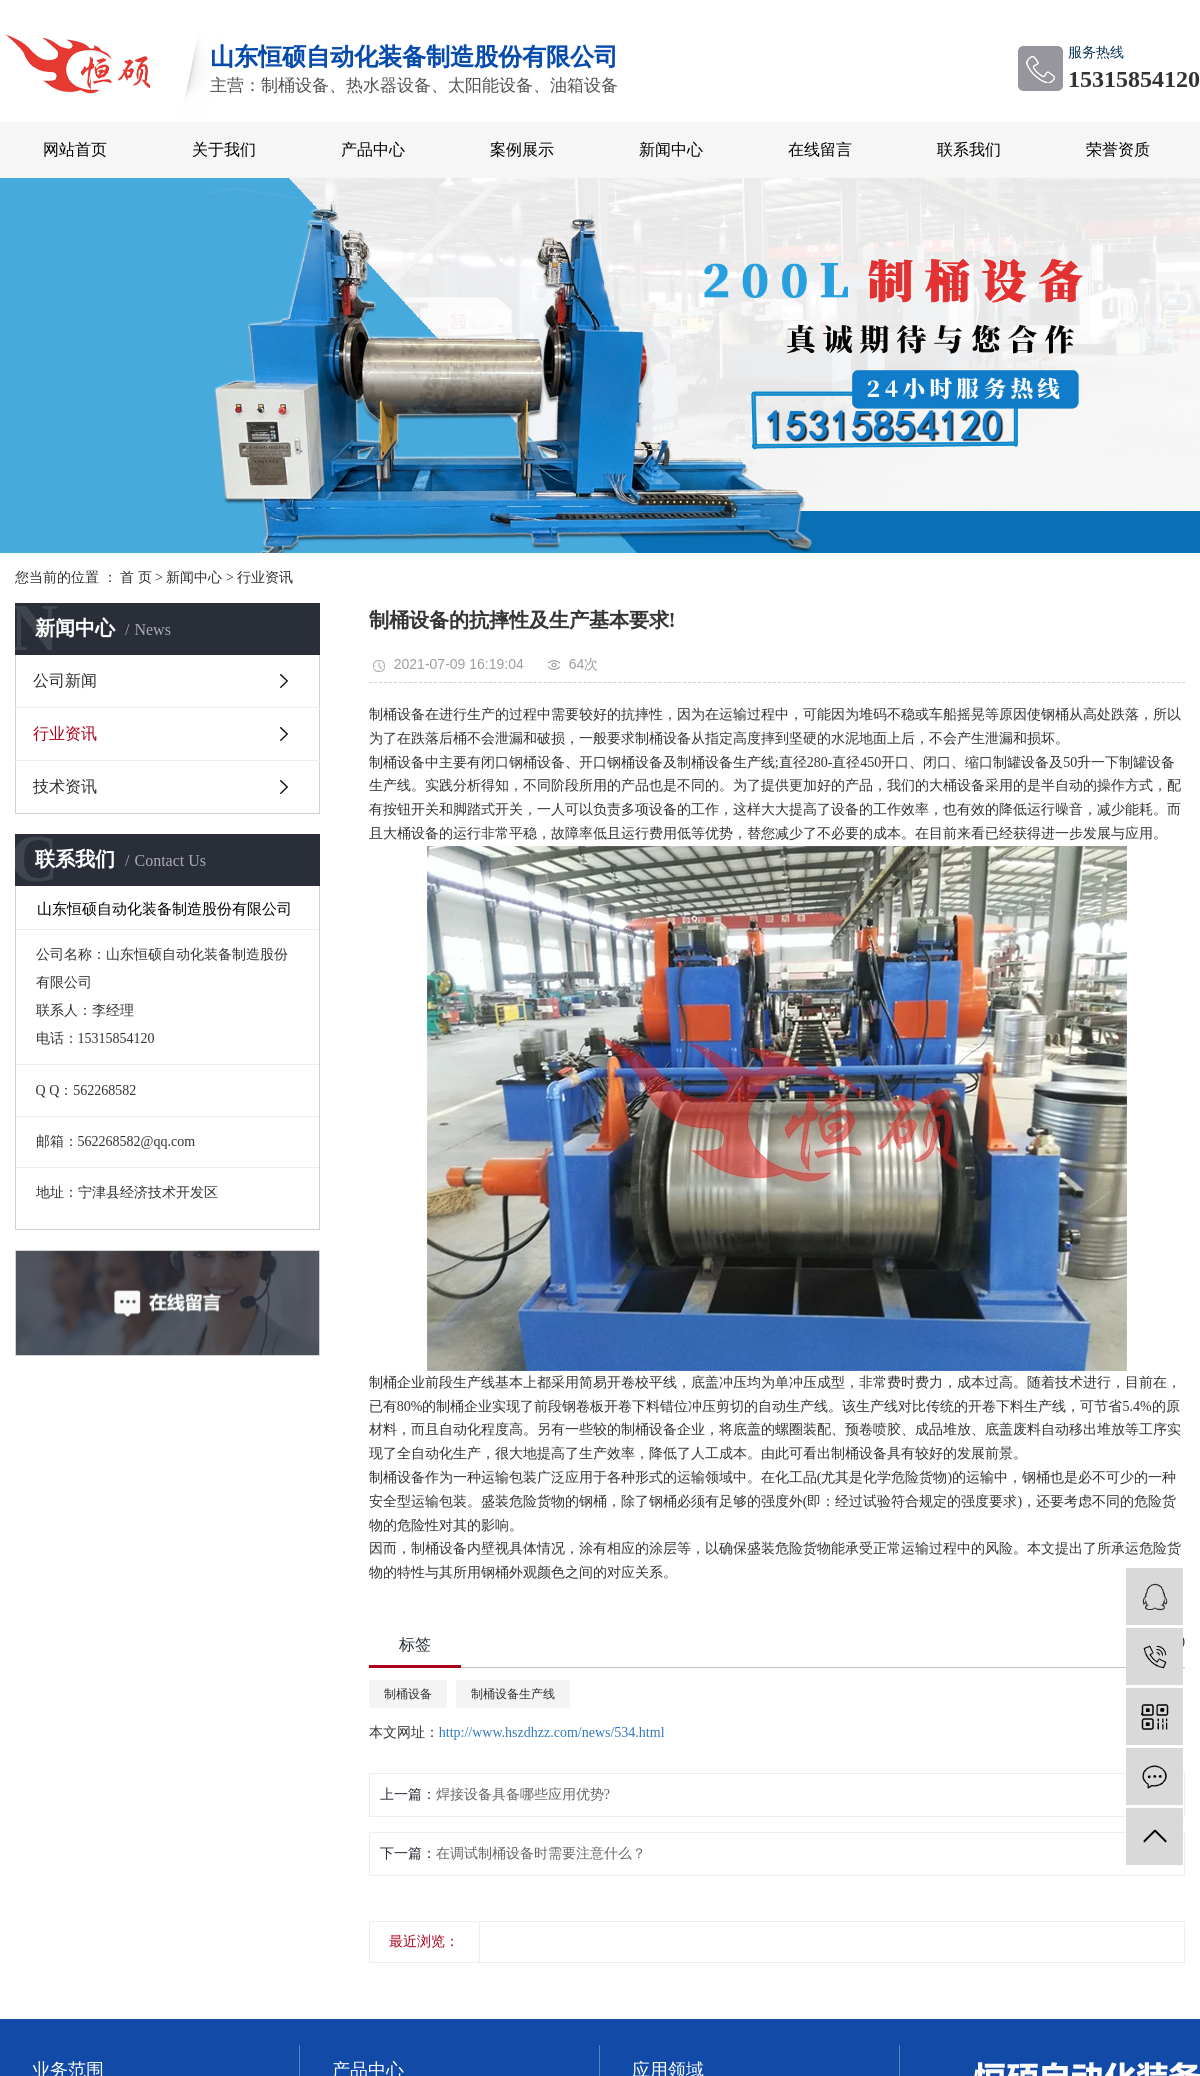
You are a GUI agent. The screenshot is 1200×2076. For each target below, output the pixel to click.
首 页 (136, 577)
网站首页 (75, 149)
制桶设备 (408, 1694)
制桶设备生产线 (513, 1694)
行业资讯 (265, 577)
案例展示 (522, 149)
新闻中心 (671, 149)
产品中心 (373, 149)
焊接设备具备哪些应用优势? (523, 1794)
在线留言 (820, 149)
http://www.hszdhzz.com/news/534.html (552, 1732)
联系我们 (969, 149)
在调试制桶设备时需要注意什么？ (541, 1853)
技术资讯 (65, 786)
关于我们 (224, 149)
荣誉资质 (1118, 149)
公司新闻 (65, 680)
